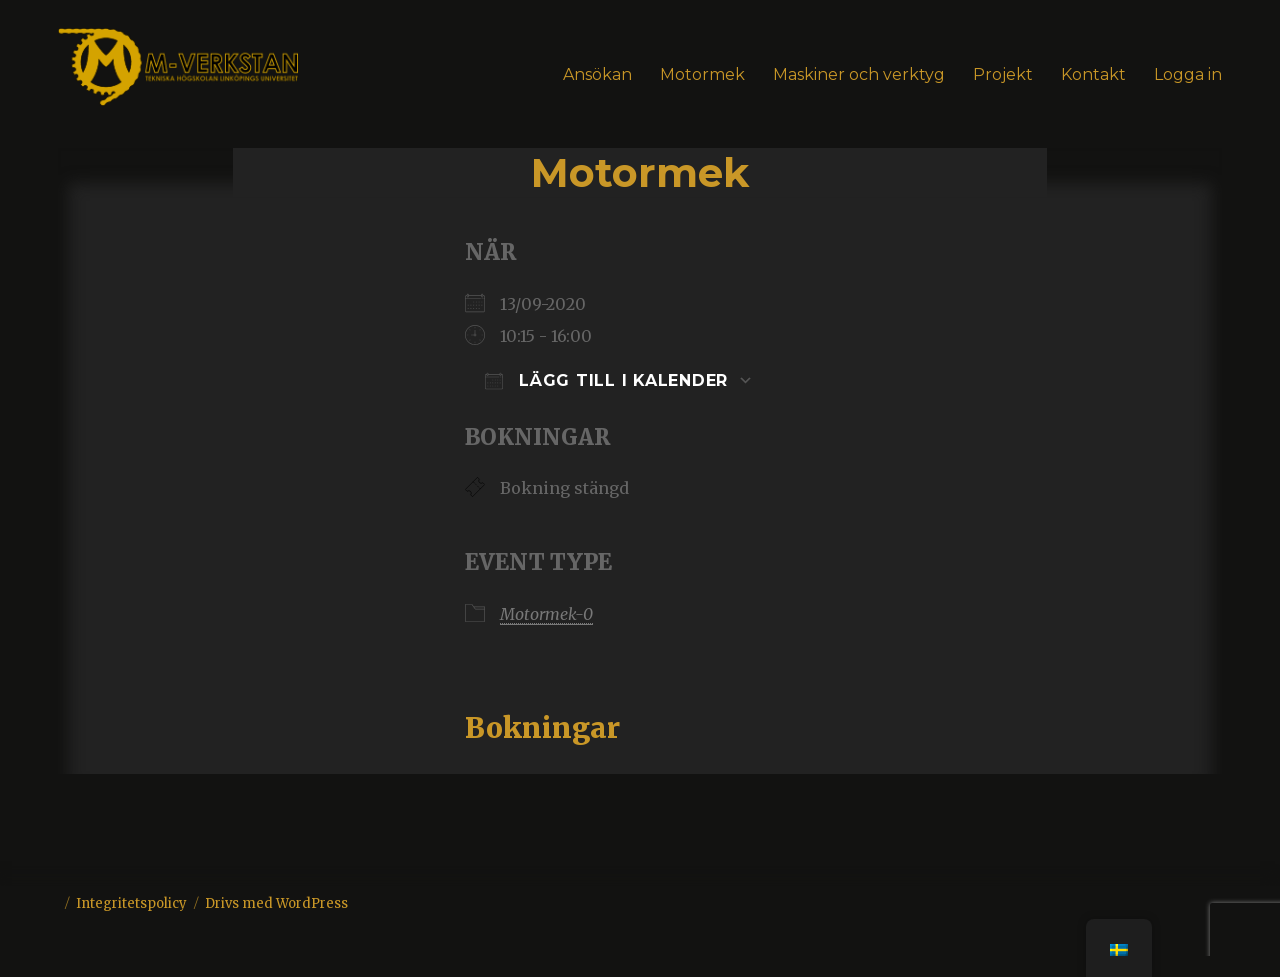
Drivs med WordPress (276, 903)
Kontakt (1093, 74)
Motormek (702, 74)
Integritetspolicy (131, 903)
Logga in (1188, 74)
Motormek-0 (546, 614)
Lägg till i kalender (606, 380)
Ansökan (597, 74)
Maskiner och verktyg (859, 74)
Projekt (1003, 74)
